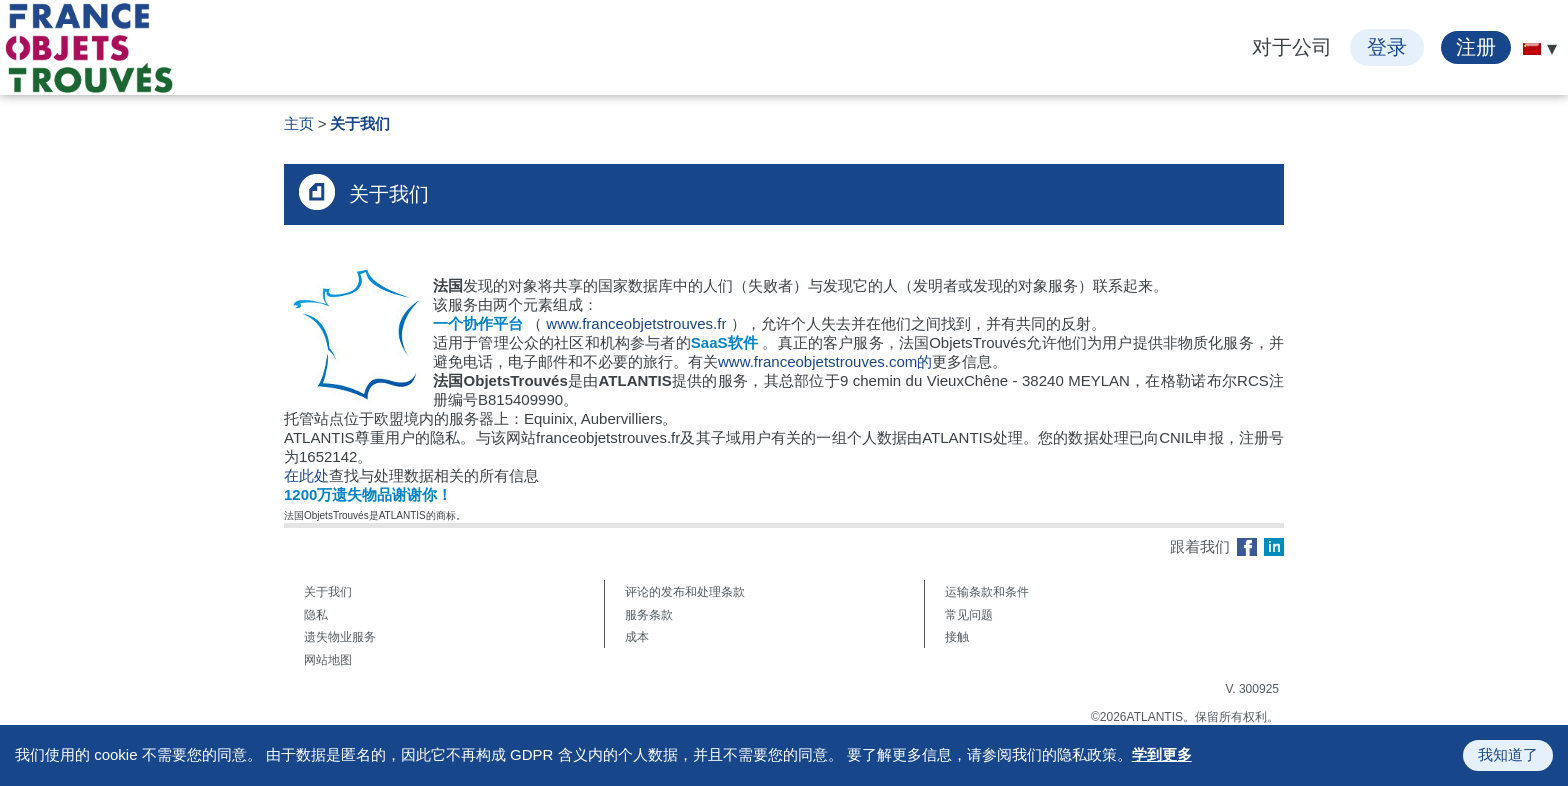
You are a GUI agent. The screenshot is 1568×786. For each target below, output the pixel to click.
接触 (957, 637)
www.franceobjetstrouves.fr (636, 323)
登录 (1387, 47)
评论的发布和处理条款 (685, 592)
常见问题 (969, 615)
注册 (1476, 47)
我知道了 (1508, 754)
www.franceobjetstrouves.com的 (825, 361)
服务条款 (649, 615)
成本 (637, 637)
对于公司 (1292, 47)
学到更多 (1162, 754)
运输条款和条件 (987, 592)
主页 (299, 123)
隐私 (316, 615)
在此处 (306, 475)
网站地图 (328, 660)
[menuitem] (1532, 49)
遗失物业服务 (340, 637)
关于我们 (360, 123)
